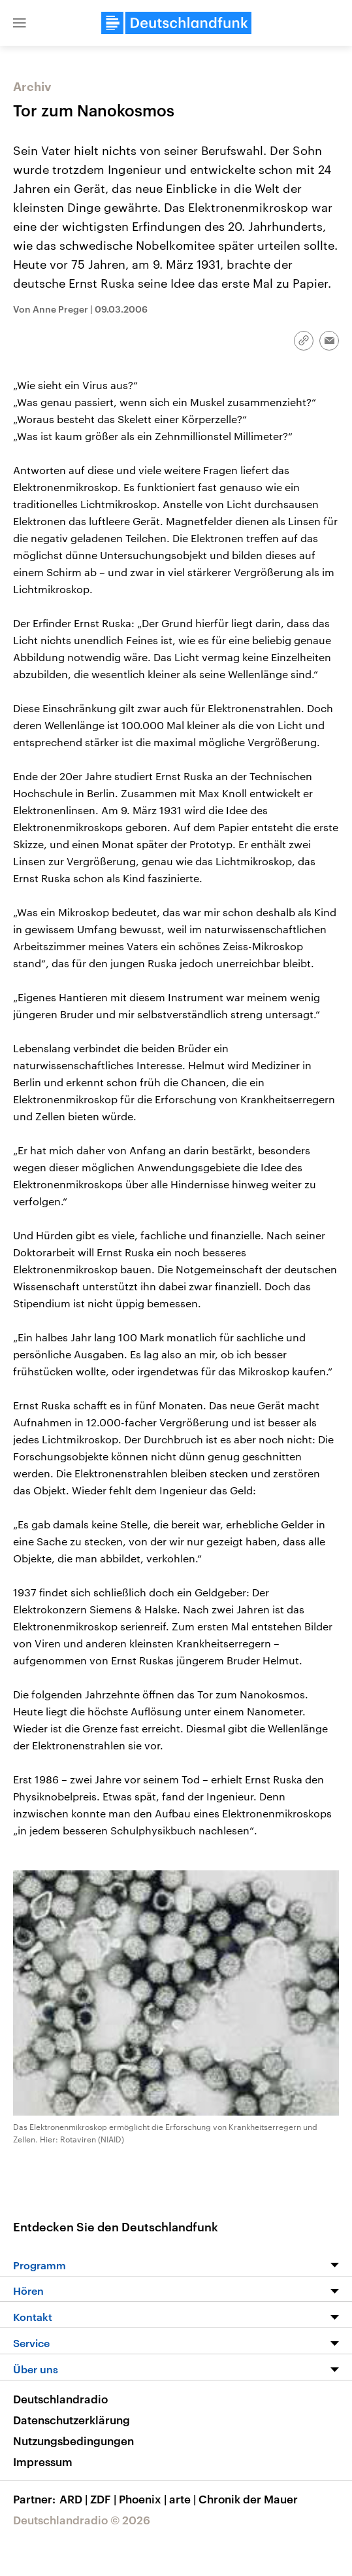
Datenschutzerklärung (71, 2419)
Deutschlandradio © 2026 (81, 2519)
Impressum (42, 2461)
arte (184, 2498)
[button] (19, 22)
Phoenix (144, 2498)
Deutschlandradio (60, 2398)
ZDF (104, 2498)
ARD (74, 2498)
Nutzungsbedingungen (73, 2440)
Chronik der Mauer (248, 2498)
